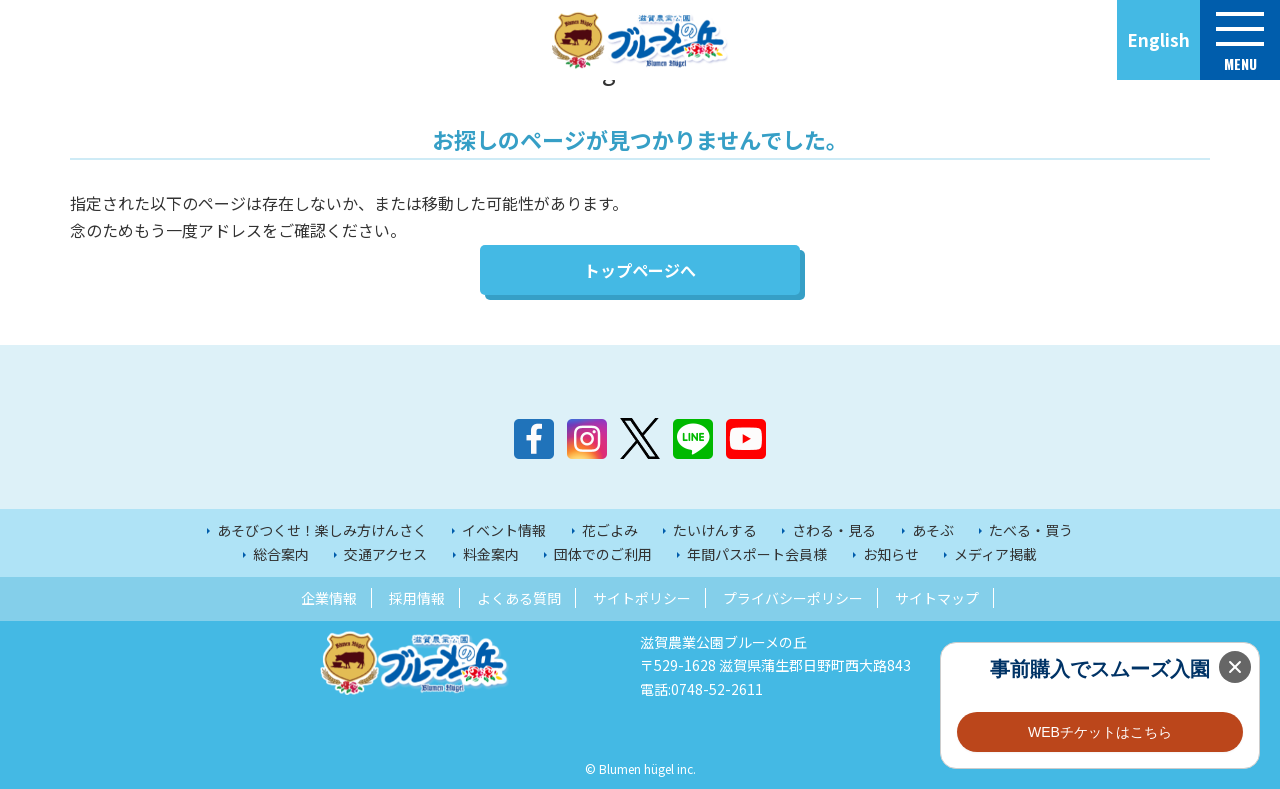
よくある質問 (519, 598)
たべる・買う (1031, 530)
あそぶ (933, 530)
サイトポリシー (642, 598)
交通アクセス (385, 554)
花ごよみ (610, 530)
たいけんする (715, 530)
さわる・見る (834, 530)
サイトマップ (937, 598)
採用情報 (417, 598)
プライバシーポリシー (793, 598)
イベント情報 (504, 530)
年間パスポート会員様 (757, 554)
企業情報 (329, 598)
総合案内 (281, 554)
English (1158, 39)
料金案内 (491, 554)
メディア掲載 (995, 554)
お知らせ (891, 554)
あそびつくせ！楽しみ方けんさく (322, 530)
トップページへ (640, 270)
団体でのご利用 (603, 554)
